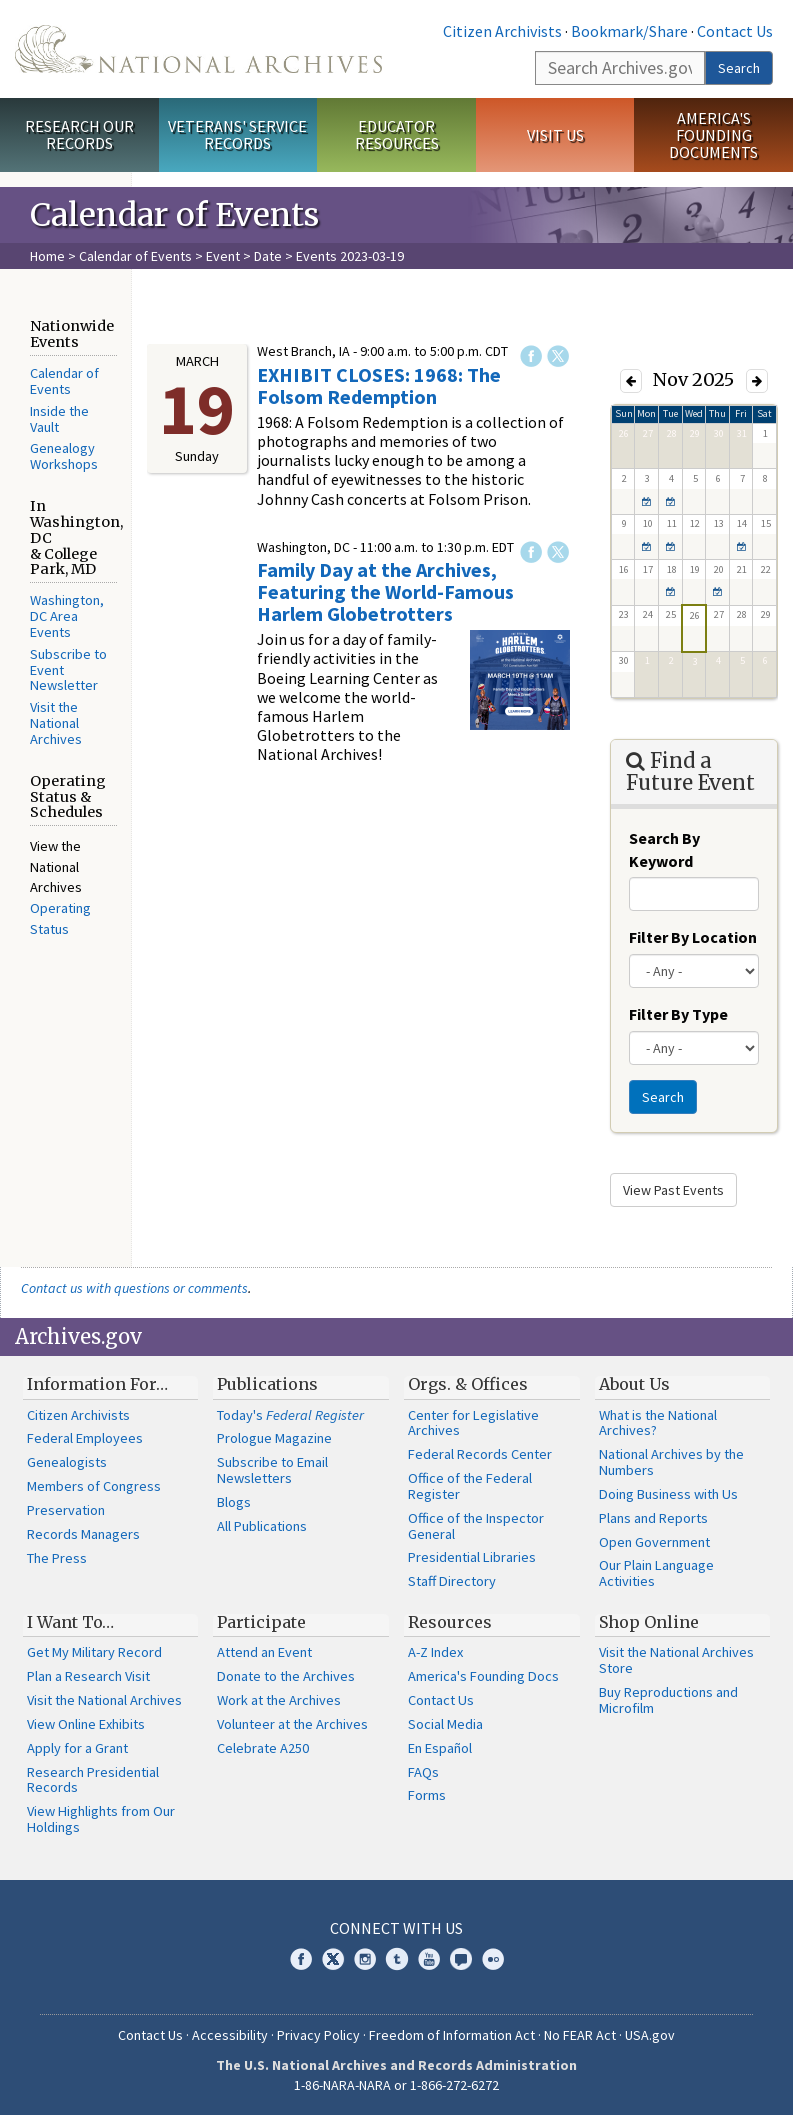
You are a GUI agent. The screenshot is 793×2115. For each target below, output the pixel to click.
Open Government (654, 1542)
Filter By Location (693, 937)
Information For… (97, 1384)
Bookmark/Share (629, 31)
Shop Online (649, 1622)
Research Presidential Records (93, 1780)
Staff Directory (452, 1581)
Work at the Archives (279, 1700)
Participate (261, 1622)
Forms (427, 1795)
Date (268, 256)
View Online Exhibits (86, 1724)
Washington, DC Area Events (67, 616)
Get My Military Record (94, 1652)
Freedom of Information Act (452, 2035)
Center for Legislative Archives (473, 1423)
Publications (267, 1384)
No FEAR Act (580, 2035)
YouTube (429, 1959)
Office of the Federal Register (470, 1486)
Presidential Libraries (472, 1557)
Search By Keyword (664, 849)
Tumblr (397, 1959)
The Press (57, 1558)
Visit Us (555, 135)
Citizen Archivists (502, 31)
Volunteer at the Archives (292, 1724)
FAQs (423, 1772)
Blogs (234, 1502)
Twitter (558, 356)
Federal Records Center (480, 1454)
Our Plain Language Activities (656, 1573)
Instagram (365, 1959)
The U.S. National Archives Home (198, 49)
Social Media (445, 1724)
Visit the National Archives (56, 723)
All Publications (262, 1526)
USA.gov (650, 2035)
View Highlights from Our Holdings (101, 1819)
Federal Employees (85, 1438)
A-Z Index (435, 1652)
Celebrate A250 (263, 1748)
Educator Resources (397, 134)
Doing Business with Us (668, 1494)
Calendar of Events (135, 256)
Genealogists (67, 1462)
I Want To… (70, 1622)
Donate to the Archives (286, 1676)
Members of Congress (94, 1486)
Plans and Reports (653, 1518)
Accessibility (230, 2035)
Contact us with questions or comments (134, 1288)
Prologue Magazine (274, 1438)
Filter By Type (678, 1014)
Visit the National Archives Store (676, 1660)
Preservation (66, 1510)
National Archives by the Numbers (671, 1462)
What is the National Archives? (658, 1423)
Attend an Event (264, 1652)
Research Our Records (79, 134)
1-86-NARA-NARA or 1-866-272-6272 (396, 2085)
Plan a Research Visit (88, 1676)
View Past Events (673, 1190)
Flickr (493, 1959)
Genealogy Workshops (64, 456)
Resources (450, 1622)
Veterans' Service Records (237, 134)
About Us (634, 1384)
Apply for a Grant (77, 1748)
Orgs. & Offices (468, 1384)
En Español (440, 1748)
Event (223, 256)
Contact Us (735, 31)
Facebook (531, 356)
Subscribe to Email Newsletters (272, 1470)
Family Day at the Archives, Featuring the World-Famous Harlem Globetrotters (385, 591)
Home (47, 256)
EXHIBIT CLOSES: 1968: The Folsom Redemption (379, 385)
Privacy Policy (318, 2035)
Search (739, 68)
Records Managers (83, 1534)
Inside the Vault (59, 419)
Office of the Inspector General (476, 1526)
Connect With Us (396, 1928)
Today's (290, 1415)
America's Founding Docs (483, 1676)
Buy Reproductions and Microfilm (668, 1700)
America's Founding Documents (713, 135)
